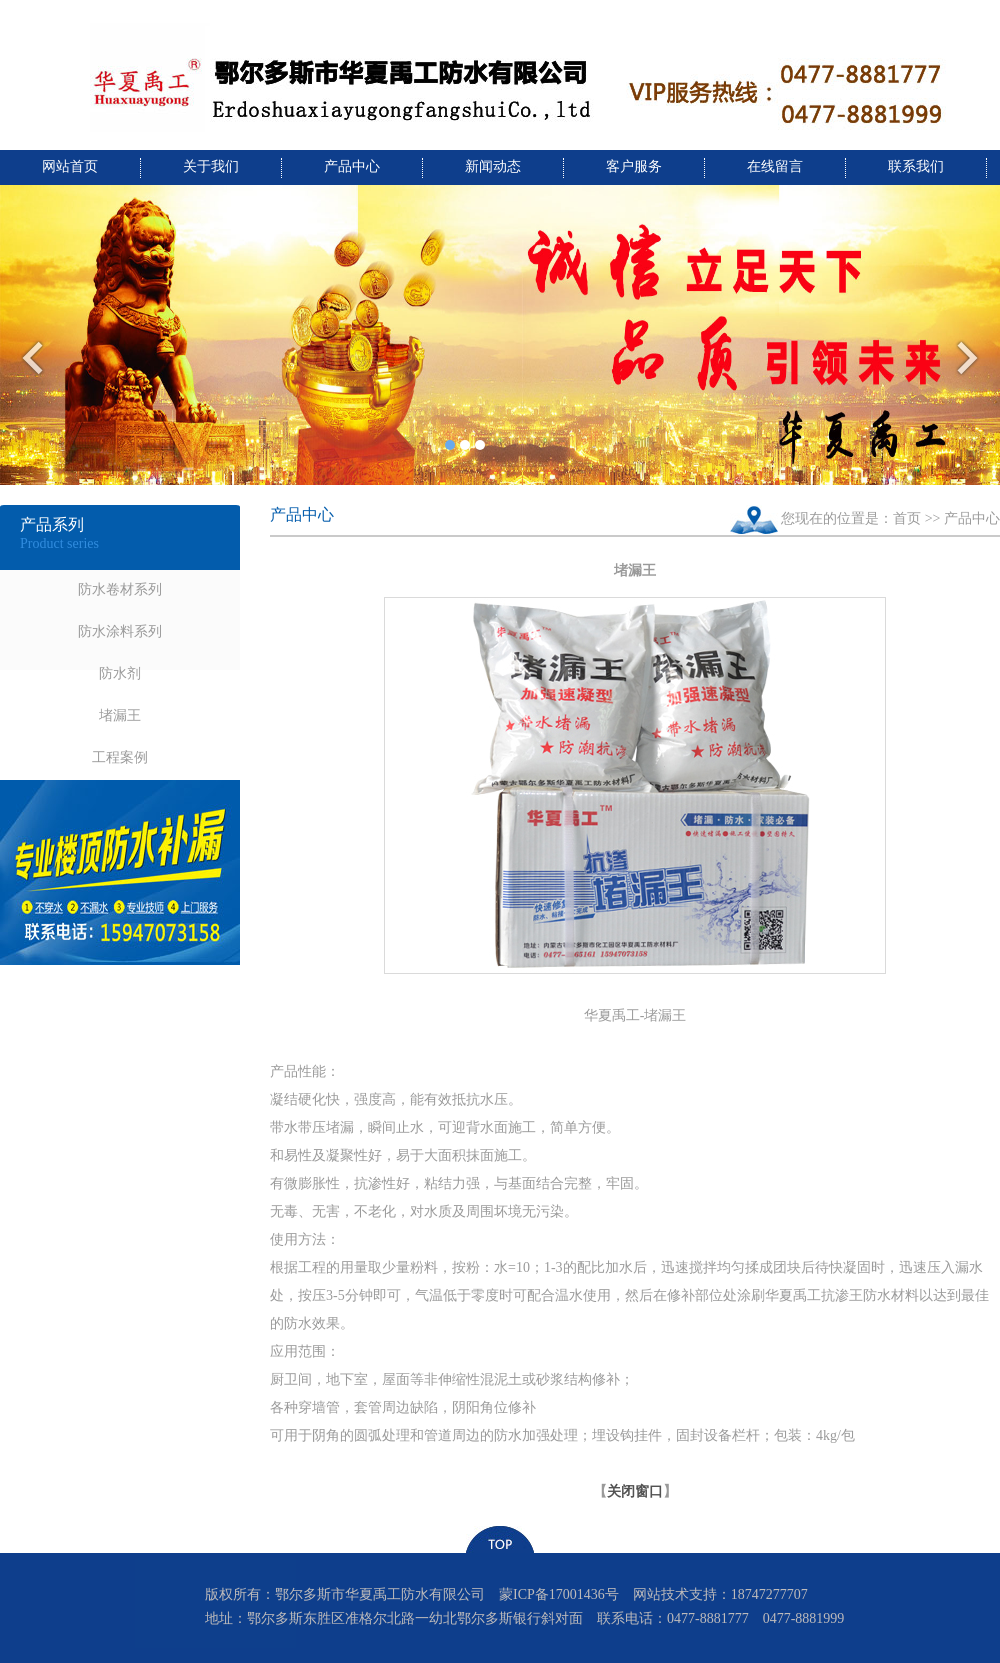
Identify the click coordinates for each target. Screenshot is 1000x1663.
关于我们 (211, 166)
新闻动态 (493, 166)
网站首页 (70, 166)
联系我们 (916, 166)
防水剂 (120, 673)
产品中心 (352, 166)
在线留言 (775, 166)
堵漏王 (120, 715)
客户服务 (634, 166)
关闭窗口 (635, 1491)
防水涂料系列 (120, 631)
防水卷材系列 (120, 589)
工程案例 (120, 757)
